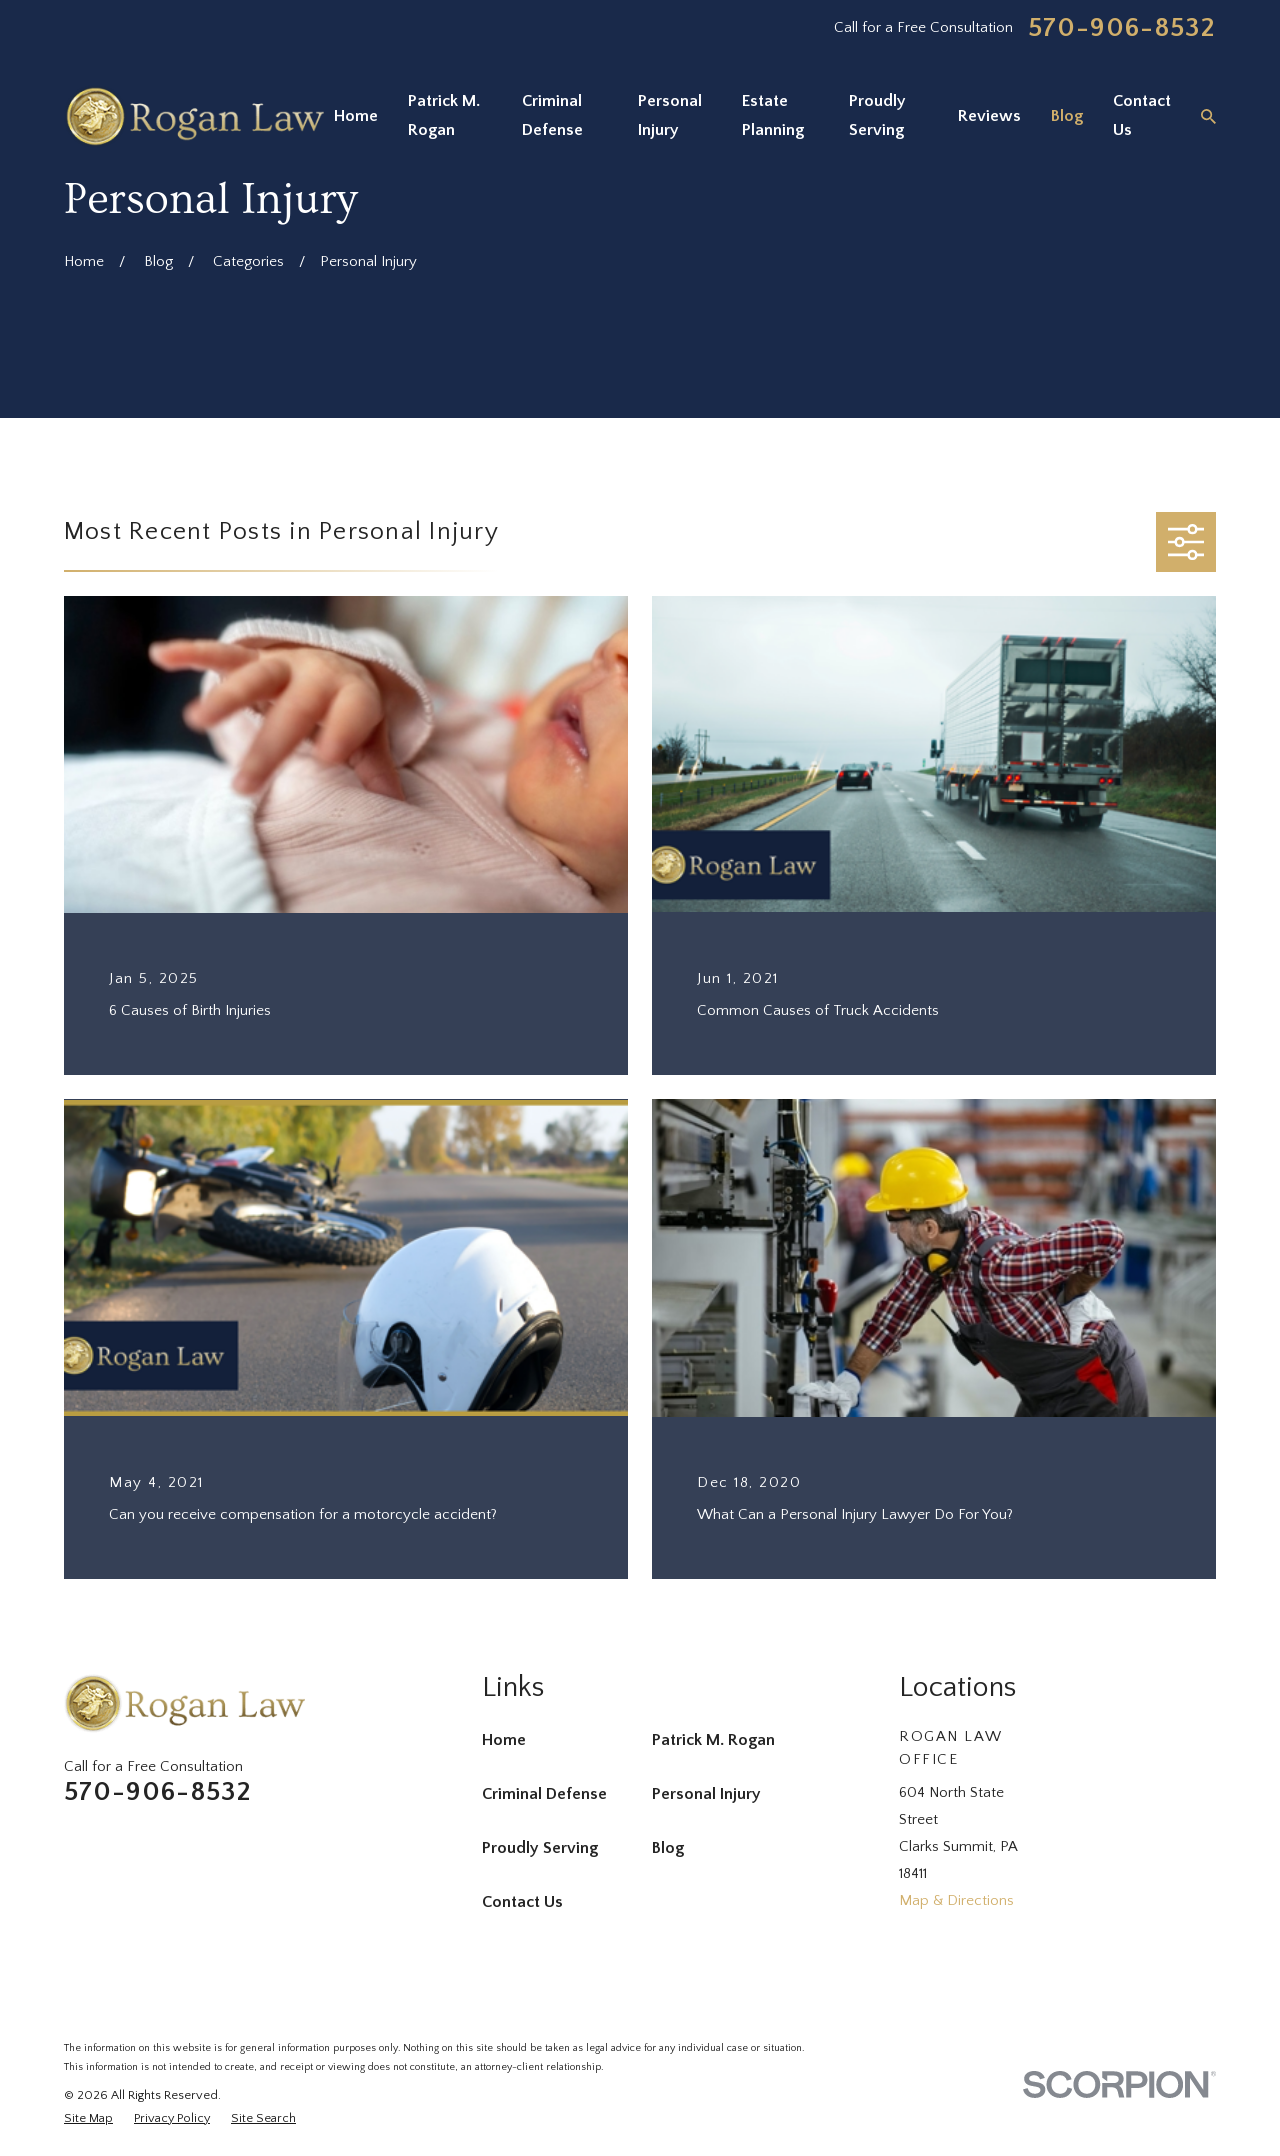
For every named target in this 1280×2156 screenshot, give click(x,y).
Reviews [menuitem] (989, 116)
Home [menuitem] (356, 116)
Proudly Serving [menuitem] (877, 116)
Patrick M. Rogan (713, 1740)
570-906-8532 (1122, 28)
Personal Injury (706, 1794)
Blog (668, 1848)
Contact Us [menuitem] (1142, 116)
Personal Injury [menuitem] (670, 116)
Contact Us (522, 1902)
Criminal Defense (544, 1794)
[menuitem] (88, 2118)
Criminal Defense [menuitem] (552, 116)
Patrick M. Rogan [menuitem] (444, 116)
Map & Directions (956, 1900)
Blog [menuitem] (1067, 116)
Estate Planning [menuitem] (773, 116)
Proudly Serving (540, 1848)
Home (504, 1740)
